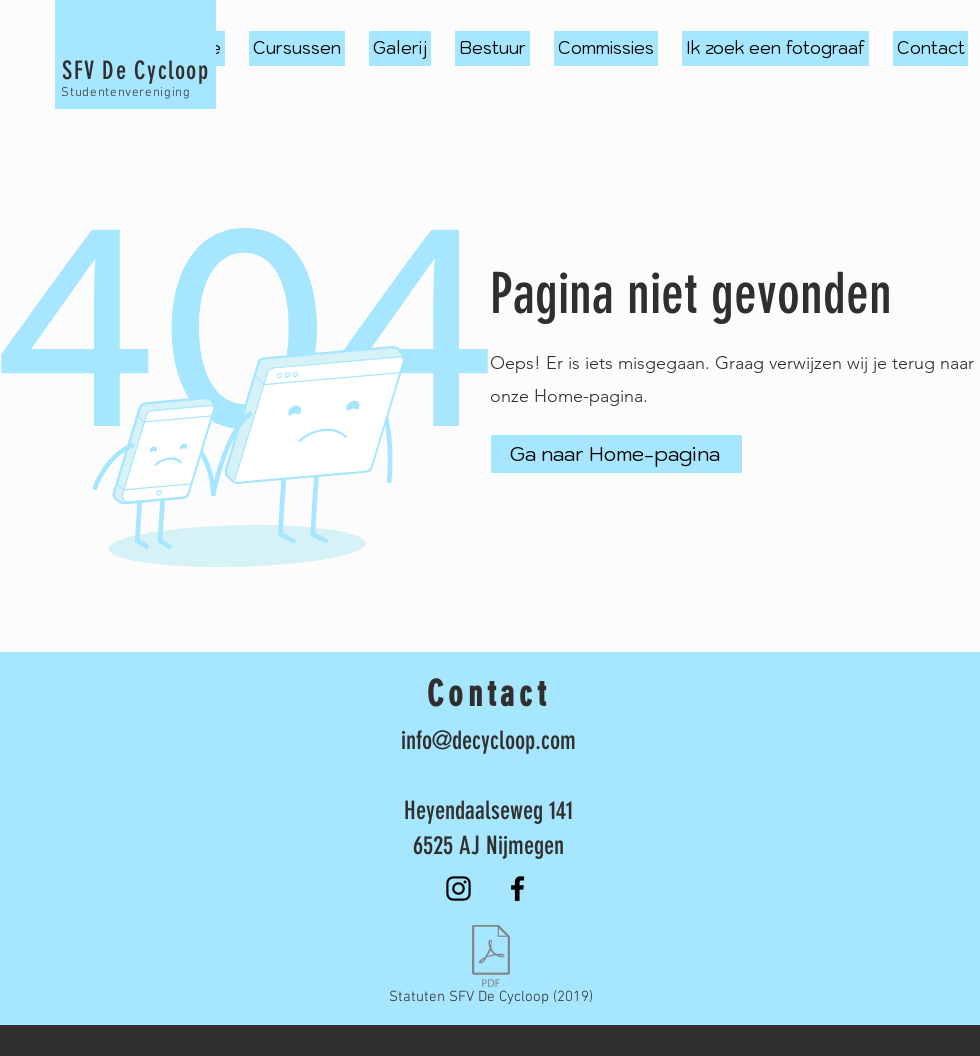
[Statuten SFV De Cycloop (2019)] (490, 969)
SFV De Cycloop (135, 70)
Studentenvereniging (125, 93)
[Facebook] (517, 888)
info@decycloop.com (488, 740)
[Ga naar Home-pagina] (616, 454)
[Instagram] (458, 888)
